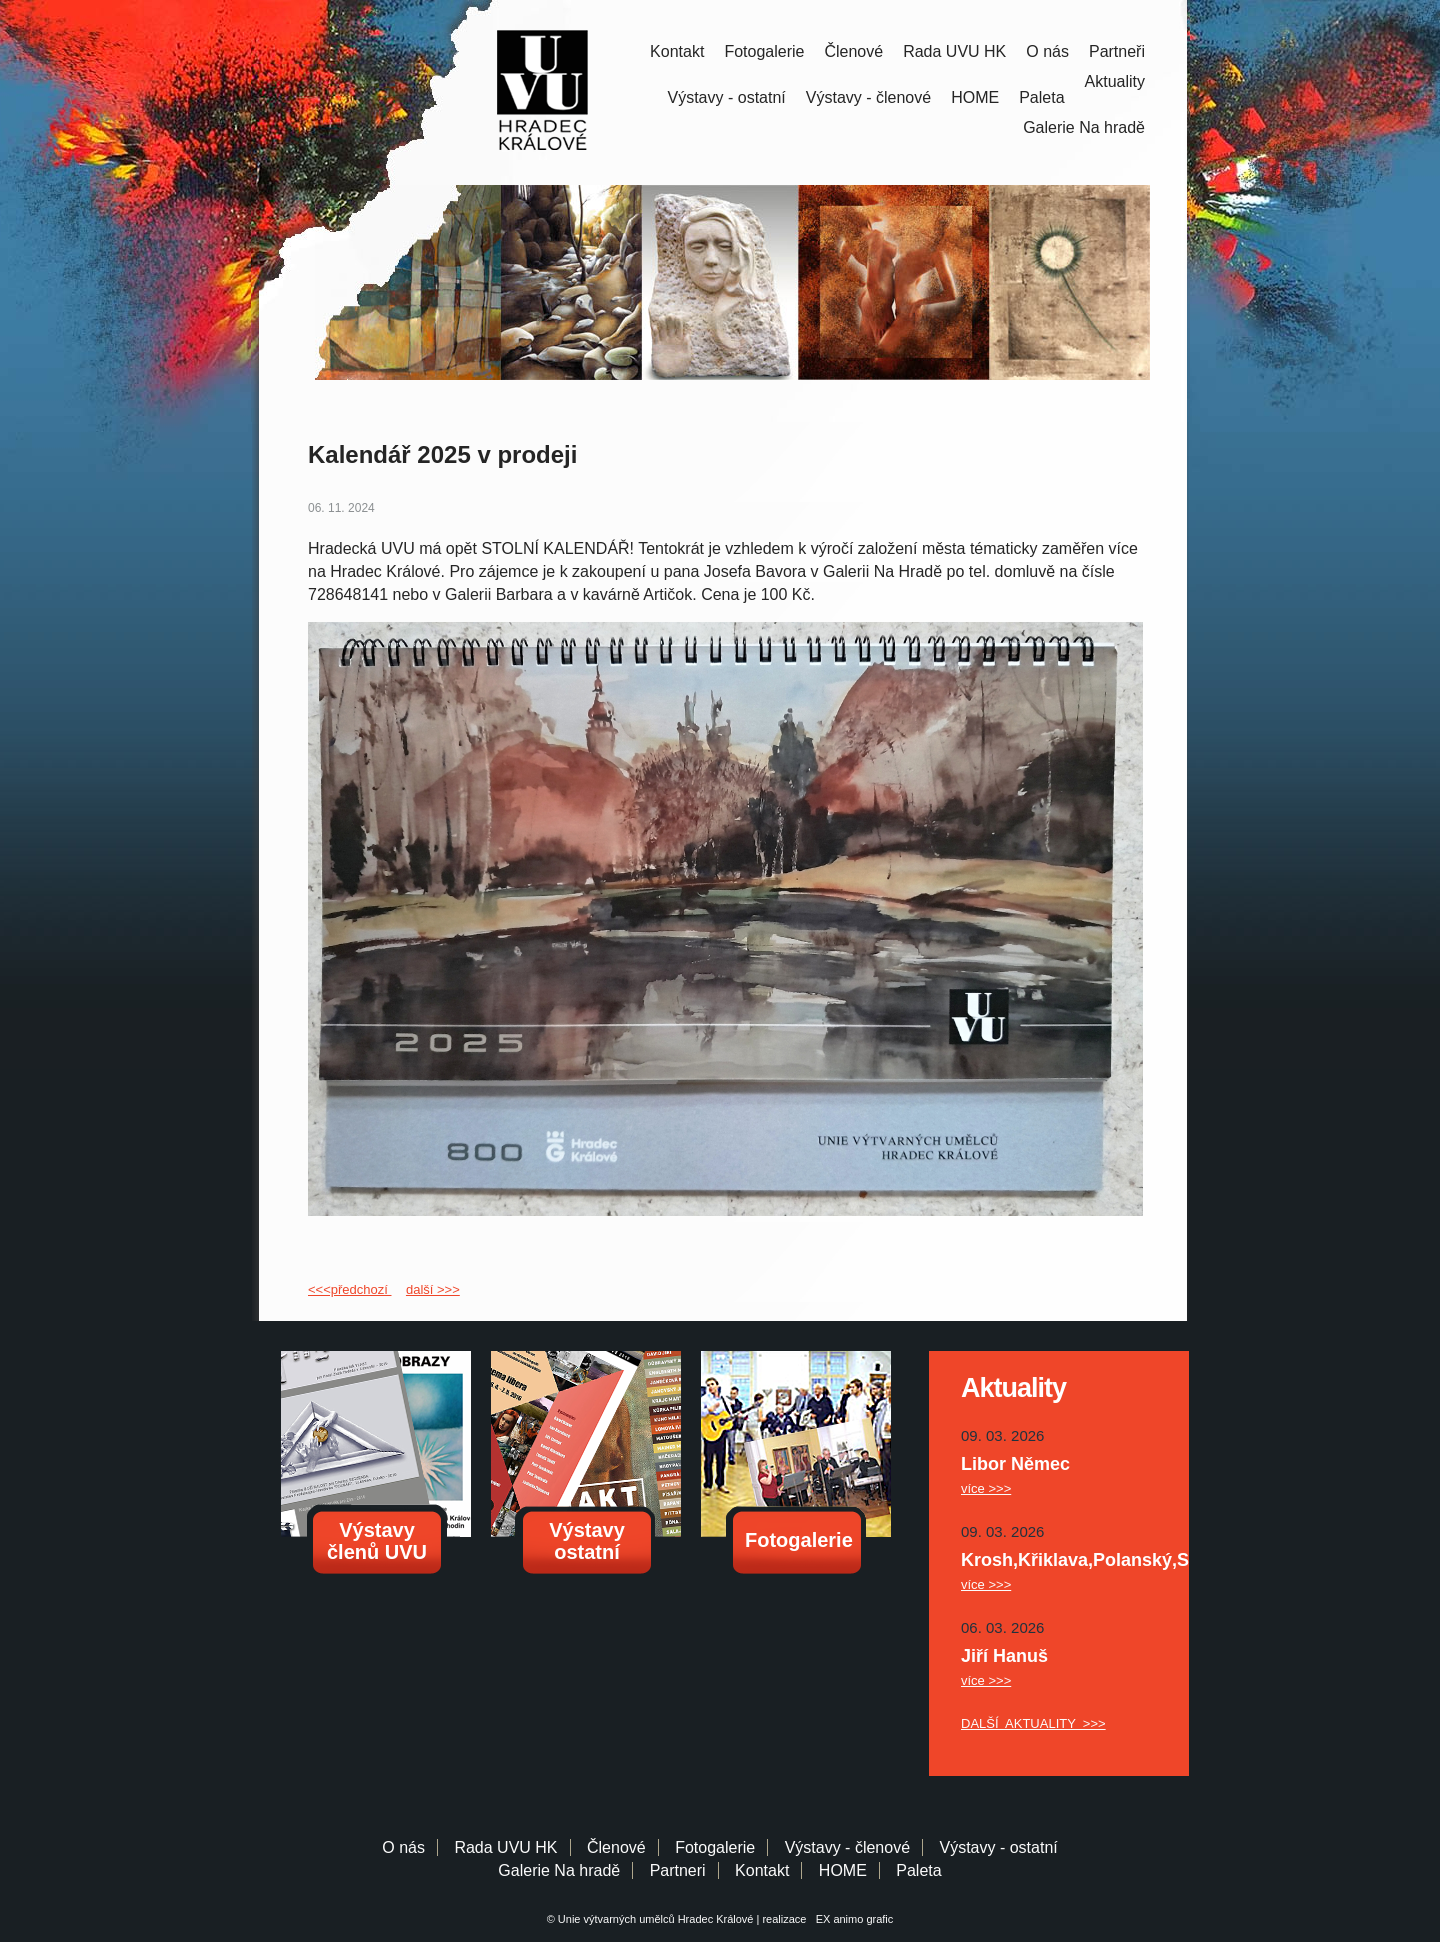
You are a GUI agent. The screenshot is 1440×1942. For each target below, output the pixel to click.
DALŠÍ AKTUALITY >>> (1033, 1723)
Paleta (1041, 97)
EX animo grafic (852, 1919)
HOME (975, 97)
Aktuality (1115, 81)
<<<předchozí (349, 1289)
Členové (853, 51)
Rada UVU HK (954, 51)
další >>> (433, 1289)
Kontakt (677, 51)
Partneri (678, 1870)
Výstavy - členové (868, 97)
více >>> (986, 1488)
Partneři (1117, 51)
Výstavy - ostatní (727, 97)
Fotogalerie (764, 51)
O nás (1047, 51)
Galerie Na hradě (559, 1870)
